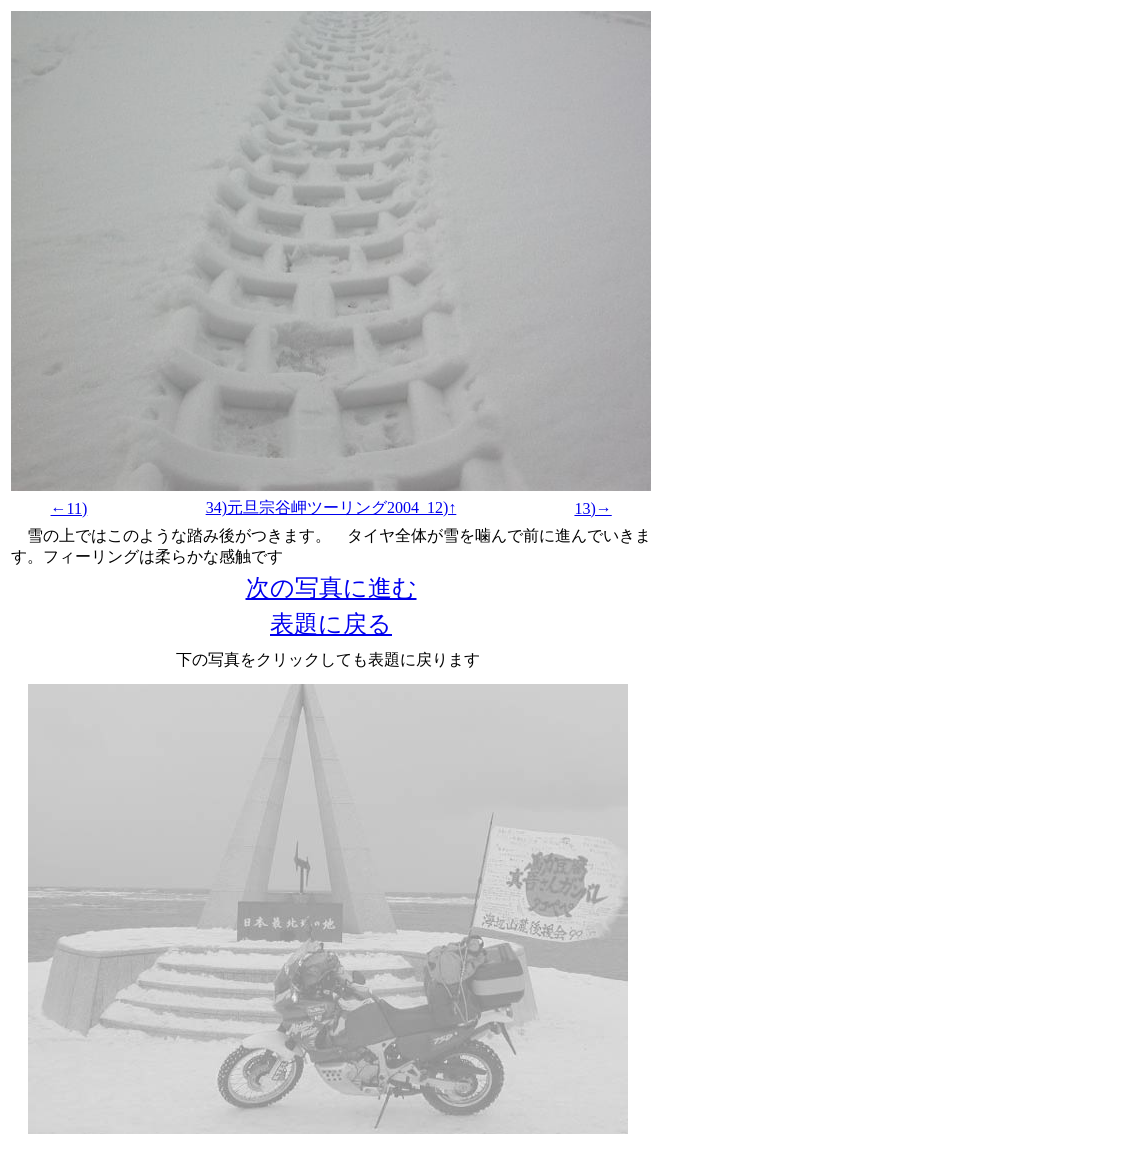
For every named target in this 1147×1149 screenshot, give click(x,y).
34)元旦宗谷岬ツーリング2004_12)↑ (331, 507)
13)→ (592, 508)
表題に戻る (331, 624)
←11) (69, 508)
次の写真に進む (331, 588)
